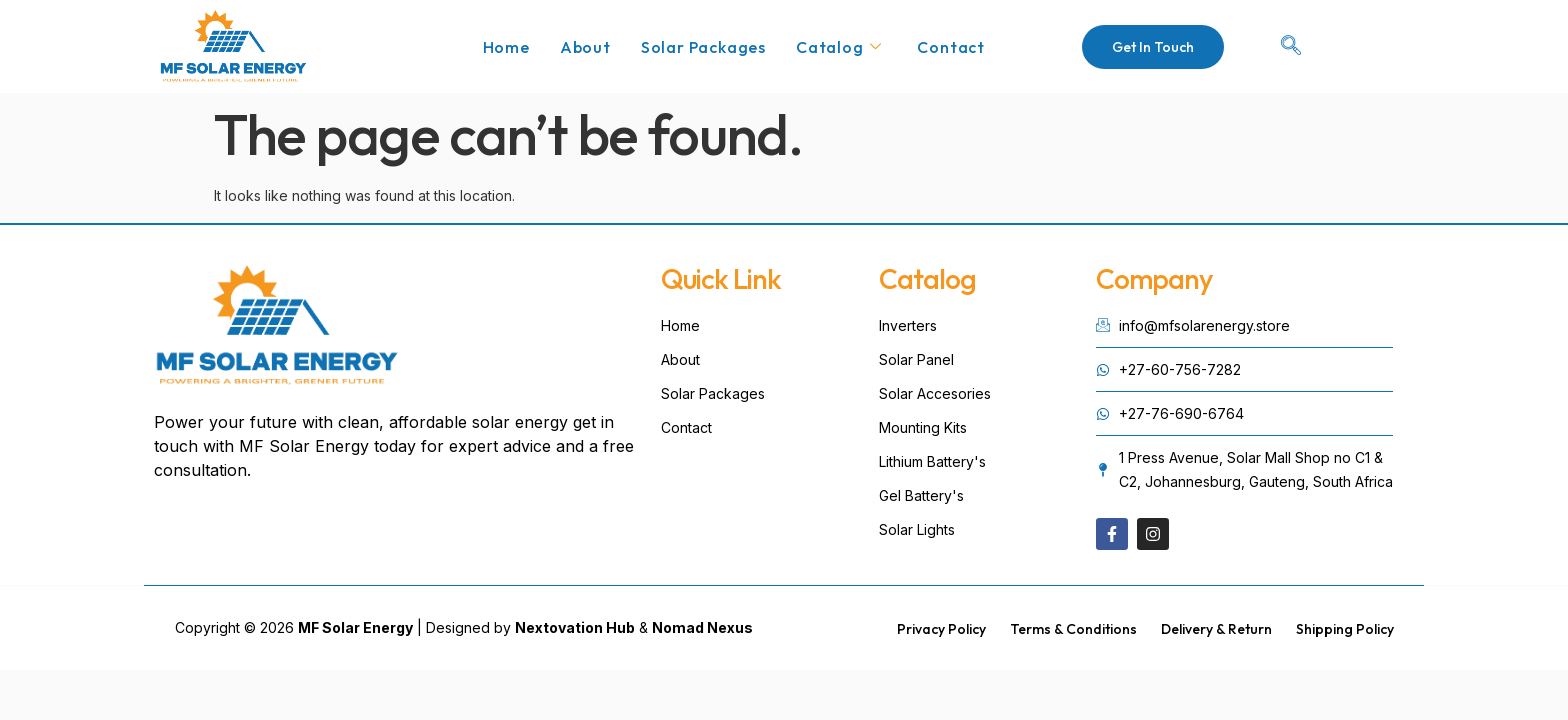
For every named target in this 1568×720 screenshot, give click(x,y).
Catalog (838, 47)
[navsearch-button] (1291, 47)
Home (506, 47)
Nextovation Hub (575, 627)
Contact (951, 47)
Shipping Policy (1345, 629)
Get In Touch (1153, 47)
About (585, 47)
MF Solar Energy (355, 627)
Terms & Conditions (1073, 629)
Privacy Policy (941, 629)
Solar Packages (703, 47)
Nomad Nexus (702, 627)
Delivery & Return (1216, 629)
